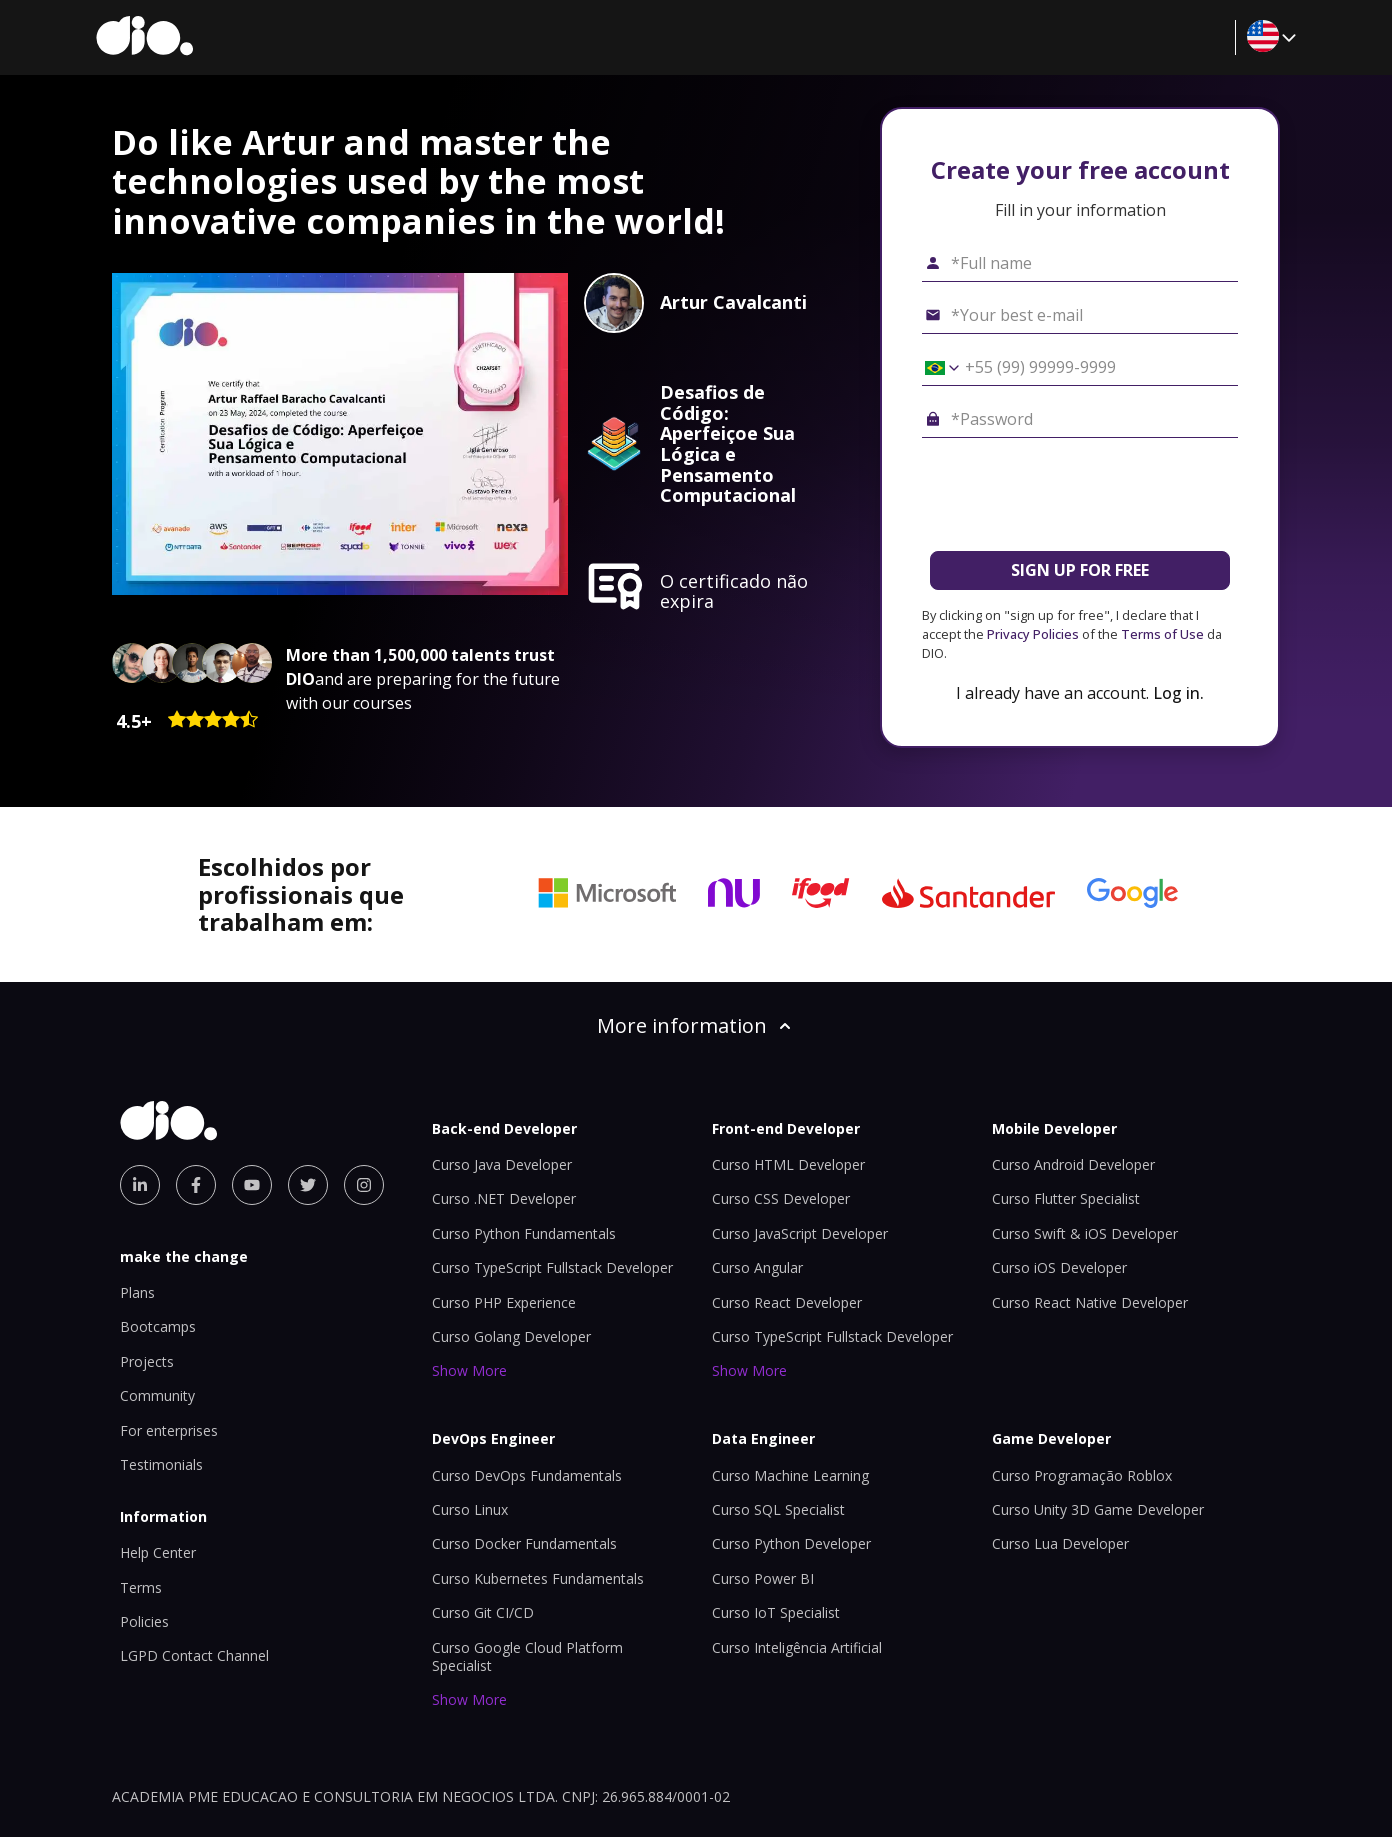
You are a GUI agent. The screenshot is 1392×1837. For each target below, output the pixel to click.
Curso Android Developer (1073, 1164)
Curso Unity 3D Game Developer (1098, 1509)
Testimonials (161, 1464)
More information (696, 1025)
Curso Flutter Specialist (1066, 1198)
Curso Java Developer (502, 1164)
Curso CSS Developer (781, 1198)
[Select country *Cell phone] (935, 368)
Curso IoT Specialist (776, 1612)
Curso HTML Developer (788, 1164)
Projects (147, 1361)
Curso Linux (470, 1509)
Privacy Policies (1033, 634)
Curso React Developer (787, 1302)
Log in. (1178, 693)
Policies (144, 1621)
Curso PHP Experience (504, 1302)
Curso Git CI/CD (483, 1612)
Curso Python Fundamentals (524, 1233)
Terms (141, 1587)
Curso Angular (757, 1267)
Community (157, 1395)
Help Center (158, 1552)
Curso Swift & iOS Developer (1085, 1233)
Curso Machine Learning (790, 1475)
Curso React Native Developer (1090, 1302)
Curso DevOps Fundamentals (527, 1475)
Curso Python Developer (791, 1543)
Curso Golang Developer (511, 1336)
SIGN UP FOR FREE (1080, 570)
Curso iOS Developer (1059, 1267)
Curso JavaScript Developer (800, 1233)
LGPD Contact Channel (194, 1655)
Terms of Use (1162, 634)
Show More (469, 1370)
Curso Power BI (763, 1578)
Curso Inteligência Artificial (797, 1647)
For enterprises (169, 1430)
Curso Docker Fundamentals (524, 1543)
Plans (137, 1292)
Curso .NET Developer (504, 1198)
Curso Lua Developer (1060, 1543)
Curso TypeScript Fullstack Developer (552, 1267)
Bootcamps (158, 1326)
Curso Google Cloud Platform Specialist (527, 1656)
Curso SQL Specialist (778, 1509)
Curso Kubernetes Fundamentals (538, 1578)
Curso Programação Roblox (1082, 1475)
